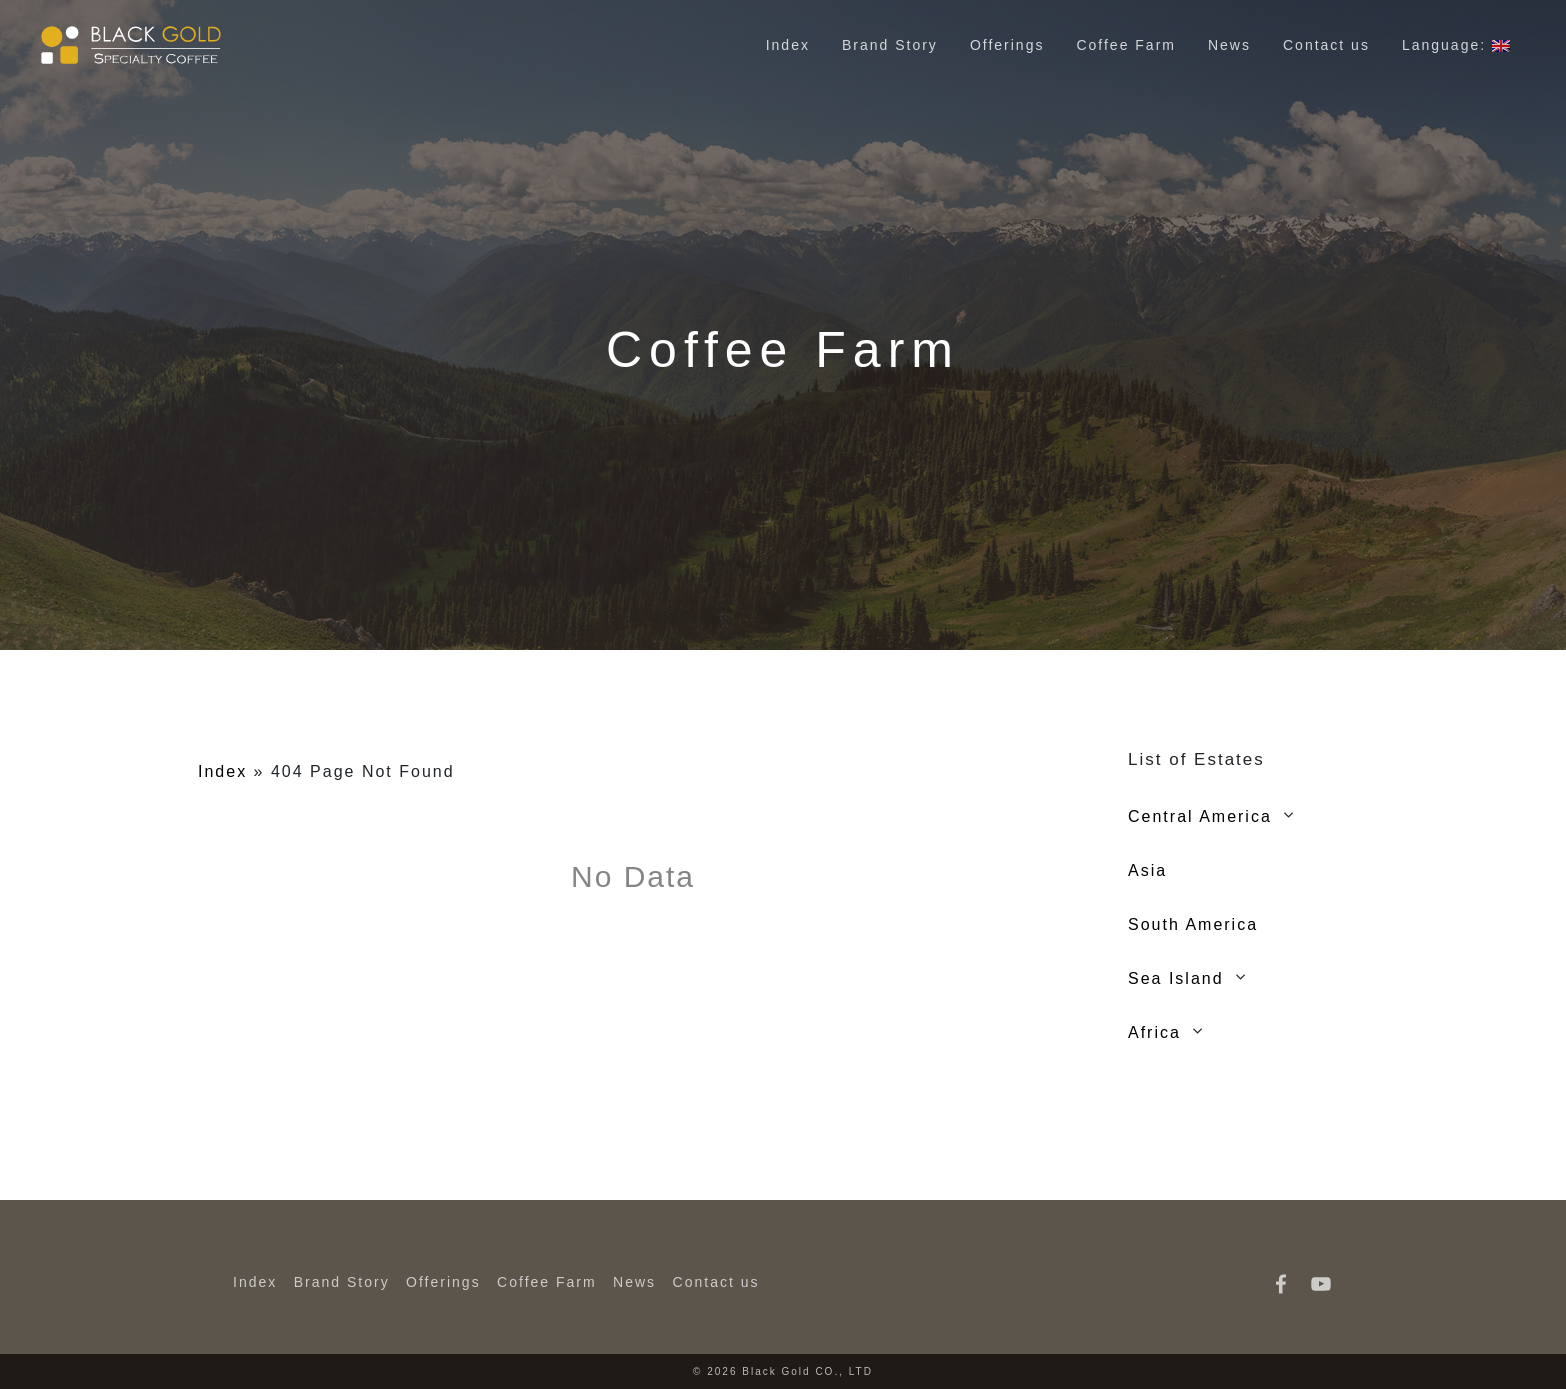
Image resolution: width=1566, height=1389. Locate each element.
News (1229, 45)
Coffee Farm (1126, 45)
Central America (1200, 816)
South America (1193, 924)
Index (788, 45)
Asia (1147, 870)
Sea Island (1176, 978)
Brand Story (890, 45)
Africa (1154, 1032)
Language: (1456, 45)
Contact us (1326, 45)
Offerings (1007, 45)
